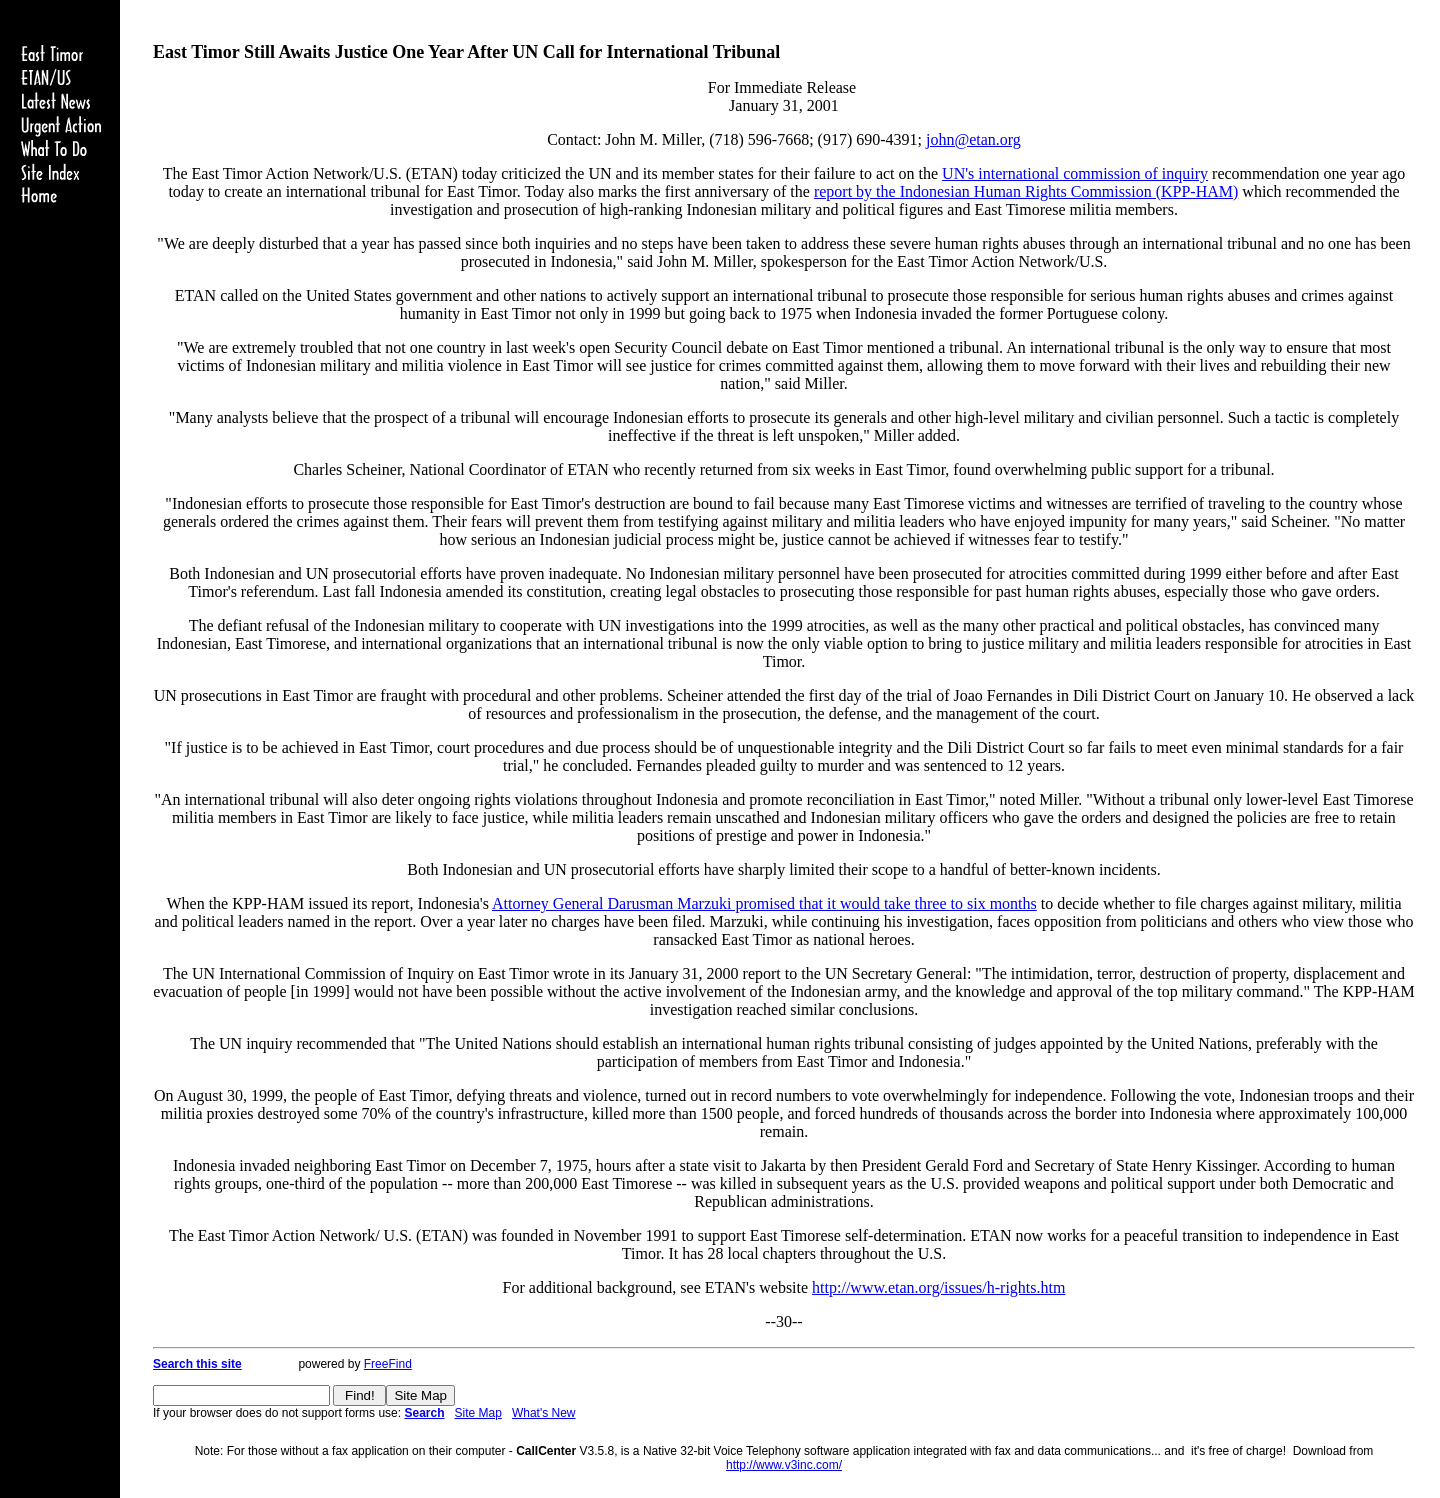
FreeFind (388, 1364)
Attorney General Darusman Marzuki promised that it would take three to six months (764, 903)
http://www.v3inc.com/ (784, 1465)
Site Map (478, 1413)
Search (424, 1413)
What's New (544, 1413)
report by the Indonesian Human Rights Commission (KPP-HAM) (1026, 191)
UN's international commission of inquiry (1075, 173)
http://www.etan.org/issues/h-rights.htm (938, 1287)
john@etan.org (973, 139)
